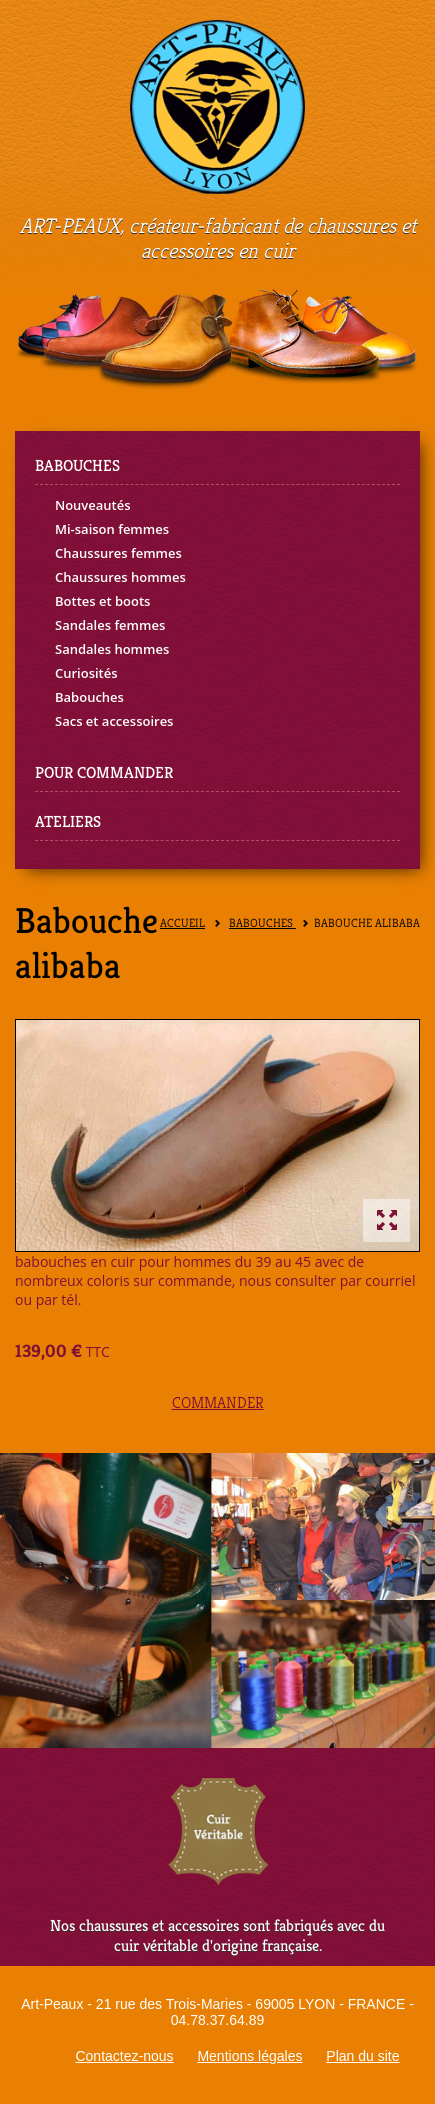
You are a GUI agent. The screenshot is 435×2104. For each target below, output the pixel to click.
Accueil (182, 923)
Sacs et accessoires (114, 721)
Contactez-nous (124, 2056)
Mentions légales (249, 2056)
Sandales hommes (112, 649)
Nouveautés (93, 505)
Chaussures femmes (118, 553)
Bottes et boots (102, 601)
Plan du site (362, 2056)
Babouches (89, 697)
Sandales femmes (110, 625)
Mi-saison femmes (112, 529)
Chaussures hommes (120, 577)
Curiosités (86, 673)
